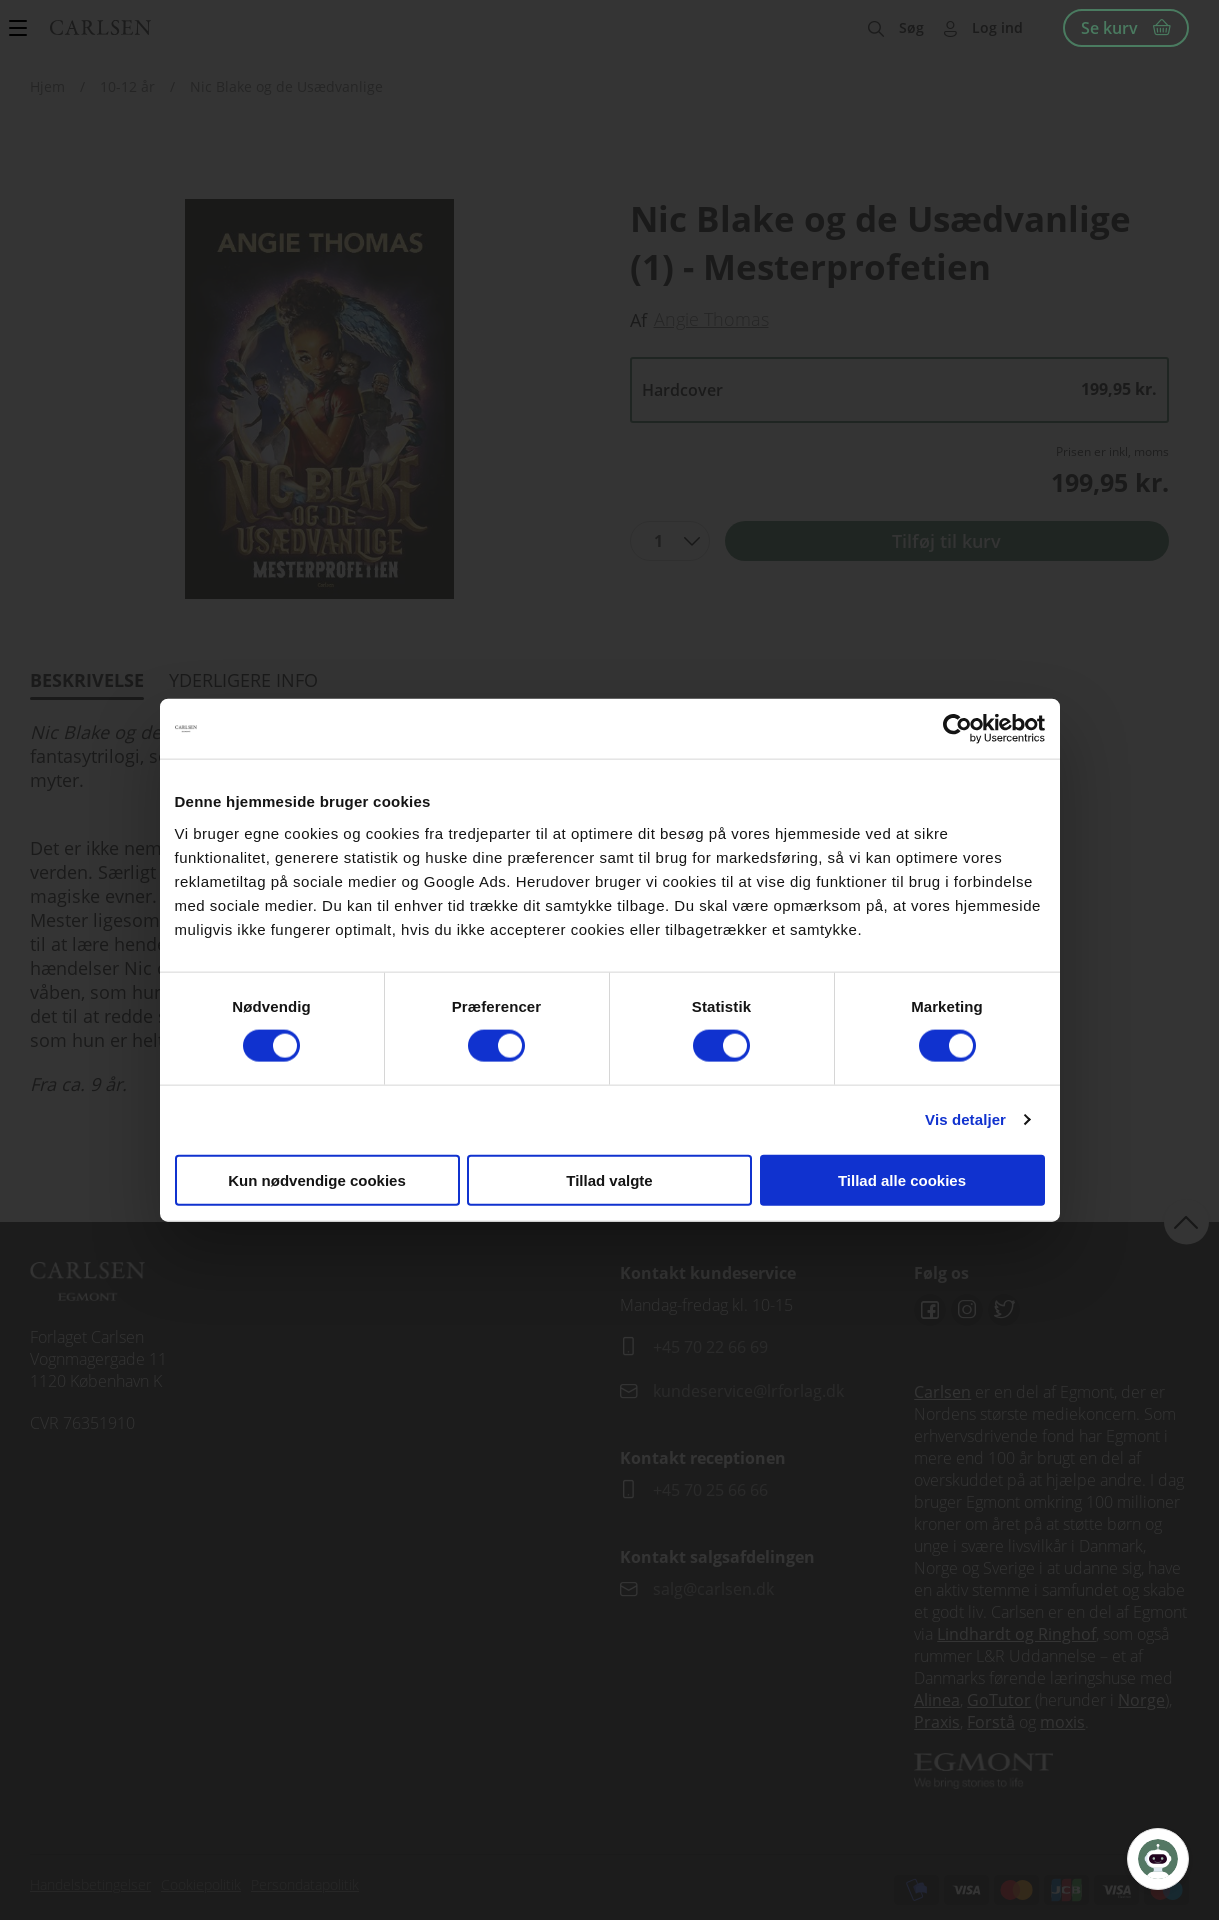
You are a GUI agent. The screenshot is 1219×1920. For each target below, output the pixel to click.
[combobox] (670, 541)
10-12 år (127, 86)
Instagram (967, 1310)
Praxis (937, 1722)
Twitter (1004, 1310)
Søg (911, 27)
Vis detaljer (965, 1119)
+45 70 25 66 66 (710, 1490)
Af (638, 320)
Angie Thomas (711, 319)
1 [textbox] (658, 541)
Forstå (991, 1722)
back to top (1186, 1221)
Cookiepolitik (201, 1884)
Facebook (930, 1310)
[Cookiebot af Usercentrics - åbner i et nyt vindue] (957, 729)
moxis (1062, 1722)
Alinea (937, 1700)
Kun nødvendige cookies (317, 1179)
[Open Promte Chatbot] (1158, 1859)
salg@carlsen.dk (715, 1589)
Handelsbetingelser (90, 1884)
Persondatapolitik (305, 1884)
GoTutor (999, 1700)
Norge (1141, 1700)
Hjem (47, 86)
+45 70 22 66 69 (710, 1347)
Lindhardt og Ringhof (1016, 1634)
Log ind (997, 27)
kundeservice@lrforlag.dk (748, 1391)
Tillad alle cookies (902, 1179)
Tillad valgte (609, 1179)
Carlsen (942, 1392)
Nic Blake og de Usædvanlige (286, 86)
